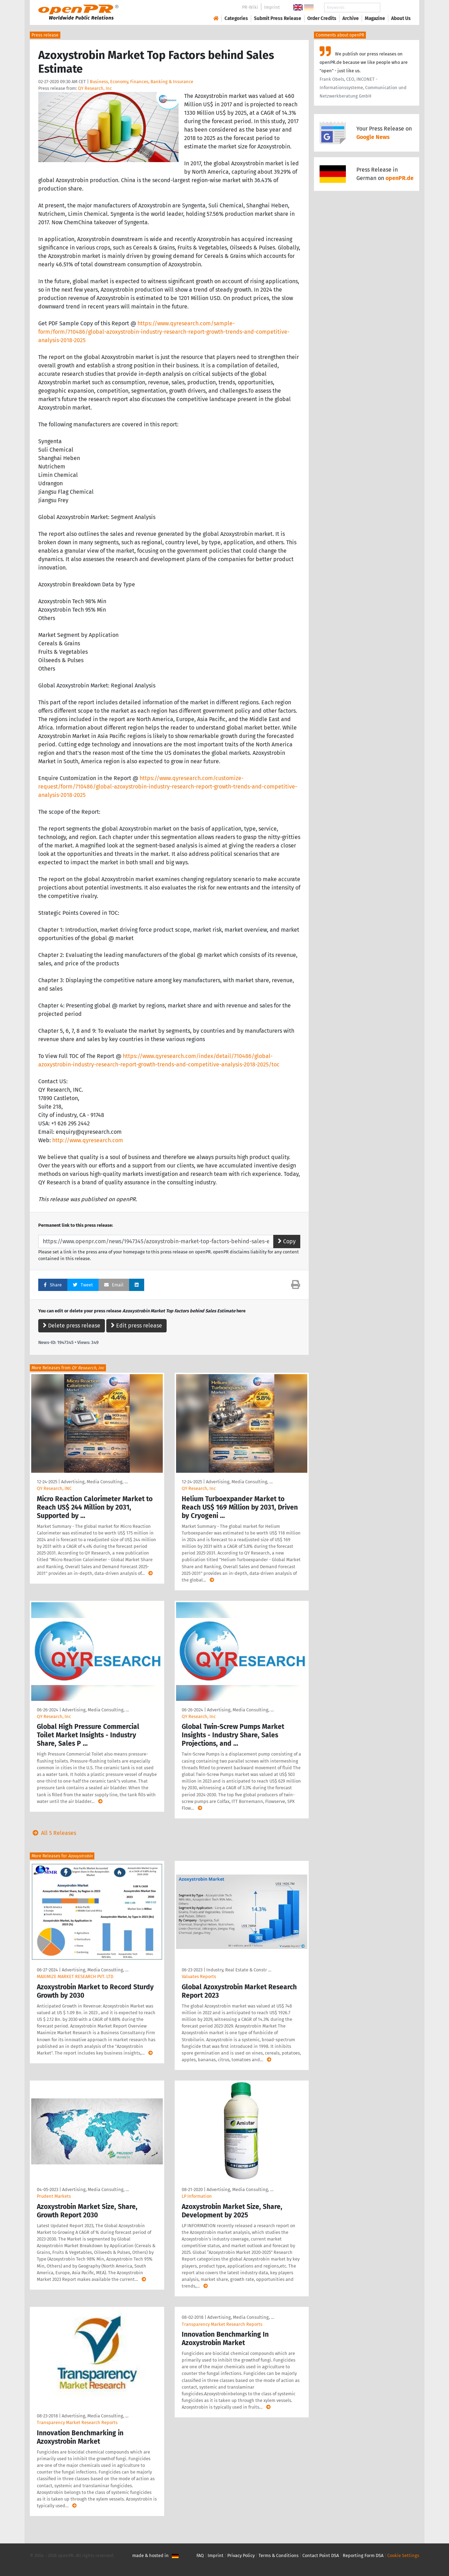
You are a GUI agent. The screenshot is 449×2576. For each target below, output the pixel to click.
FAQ (200, 2555)
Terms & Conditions (279, 2555)
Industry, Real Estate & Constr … (238, 1969)
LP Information (197, 2196)
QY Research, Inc (95, 88)
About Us (401, 18)
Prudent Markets (54, 2196)
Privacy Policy (241, 2555)
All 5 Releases (53, 1833)
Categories (236, 18)
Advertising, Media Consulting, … (94, 1481)
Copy (287, 1241)
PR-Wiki (250, 7)
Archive (350, 18)
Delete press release (71, 1325)
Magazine (375, 18)
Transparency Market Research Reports (77, 2422)
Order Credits (321, 18)
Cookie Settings (403, 2555)
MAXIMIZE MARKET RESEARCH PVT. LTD (75, 1976)
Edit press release (136, 1325)
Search (395, 8)
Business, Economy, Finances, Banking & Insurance (141, 81)
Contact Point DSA (320, 2555)
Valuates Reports (199, 1976)
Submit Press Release (277, 18)
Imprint (272, 7)
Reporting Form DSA (363, 2555)
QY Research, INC (54, 1488)
